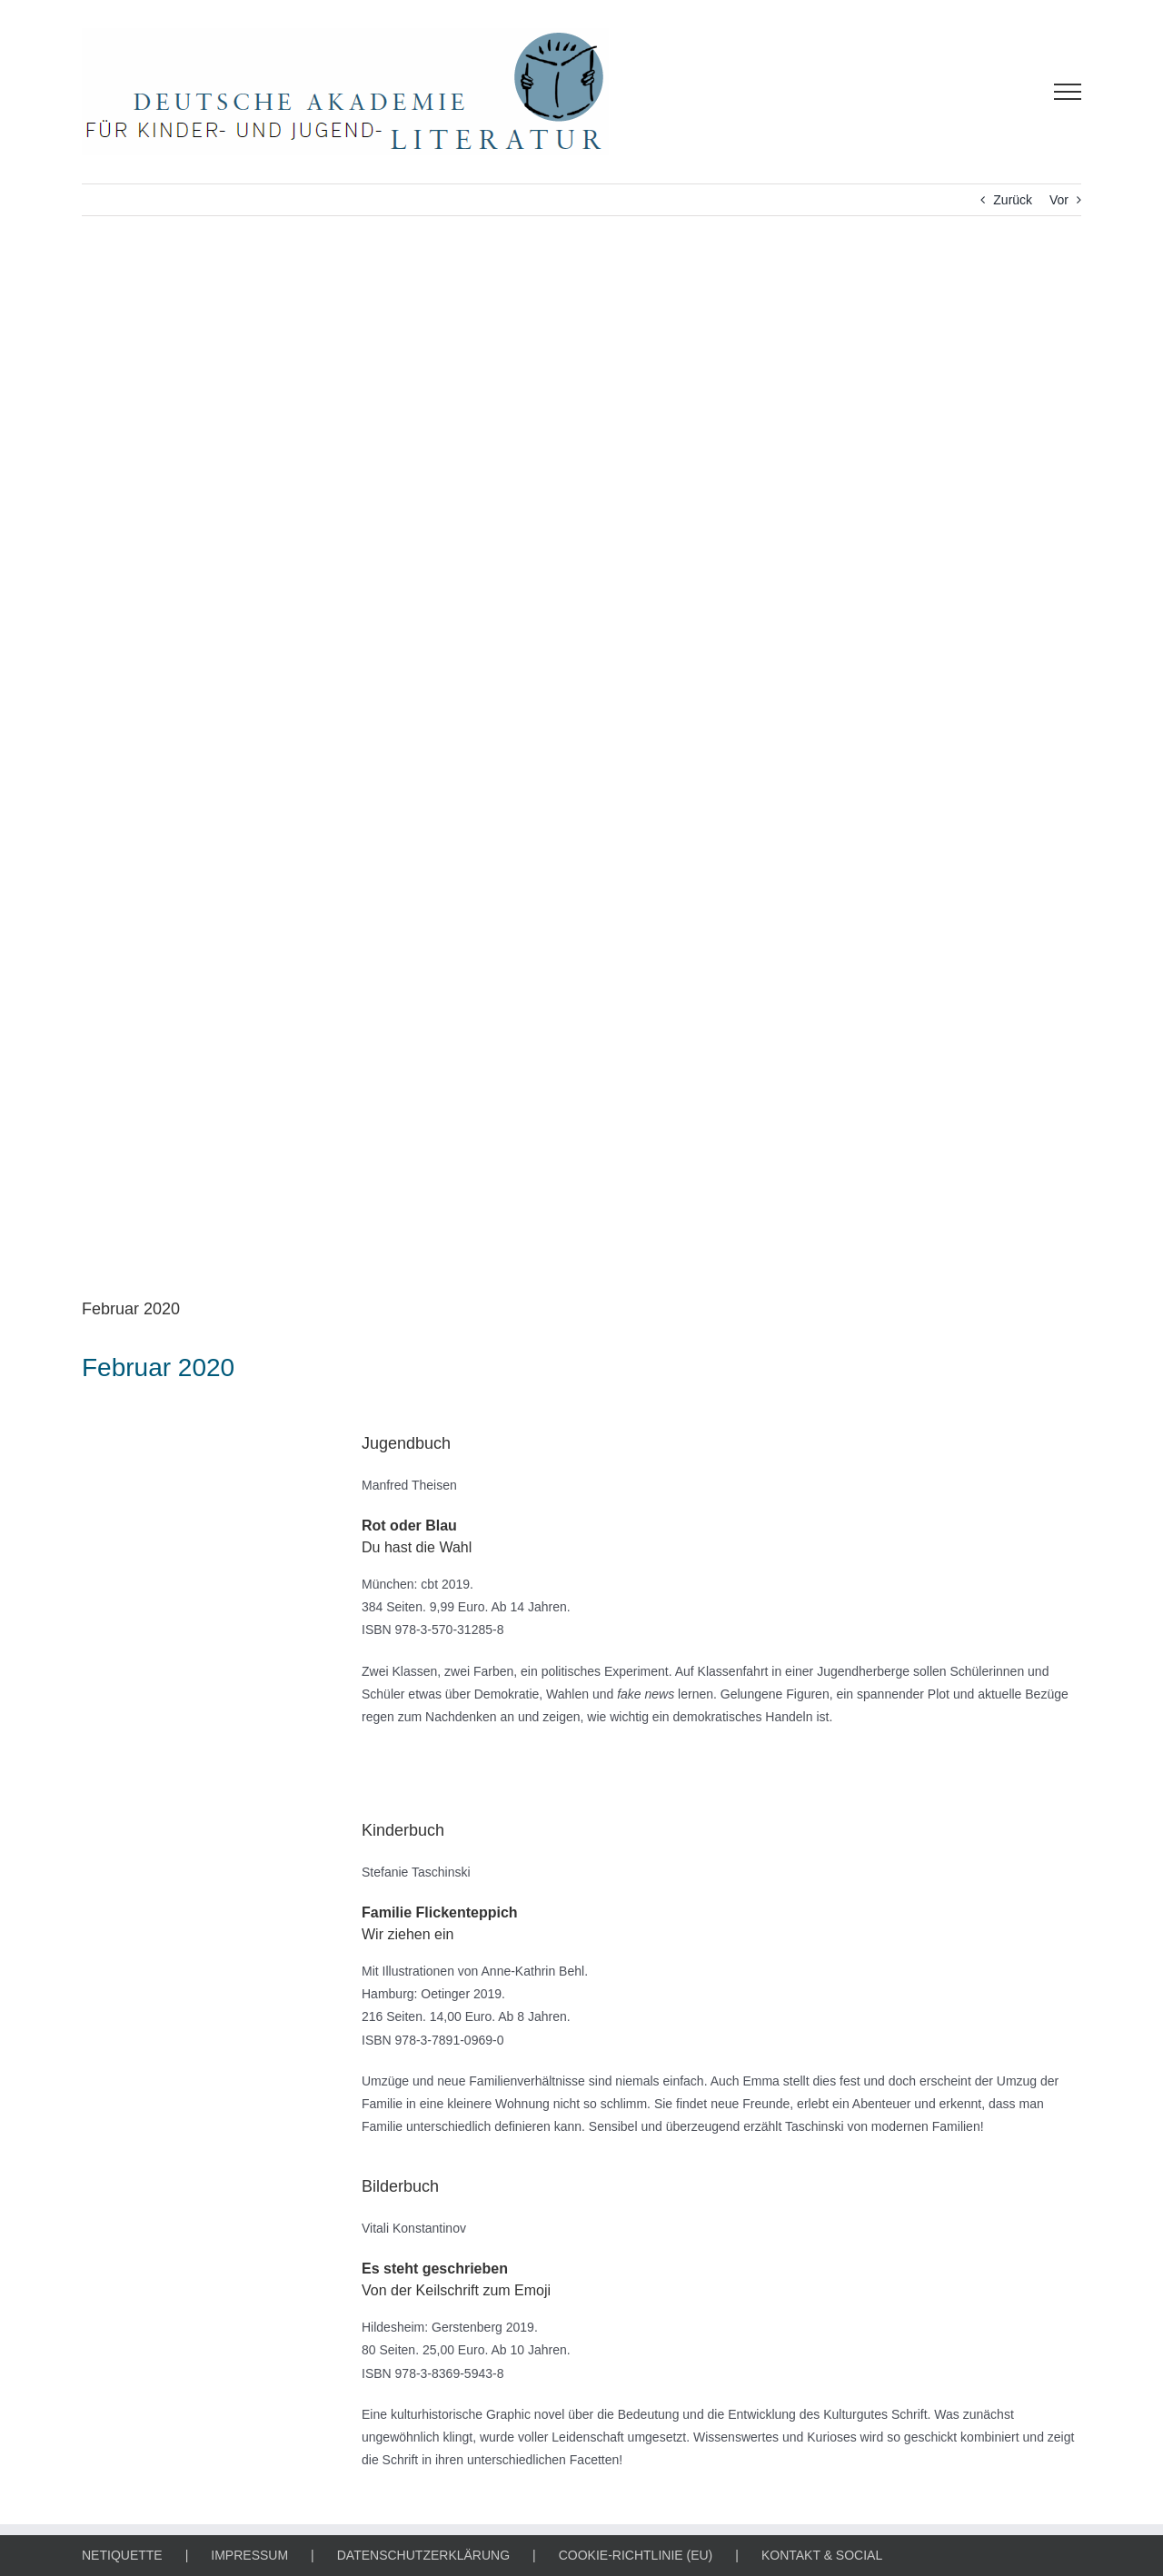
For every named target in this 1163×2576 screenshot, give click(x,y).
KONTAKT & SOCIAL (821, 2555)
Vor (1059, 200)
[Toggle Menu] (1068, 92)
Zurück (1012, 200)
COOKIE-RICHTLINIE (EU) (636, 2555)
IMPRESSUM (249, 2555)
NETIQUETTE (122, 2555)
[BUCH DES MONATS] (581, 770)
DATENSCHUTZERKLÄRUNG (423, 2555)
